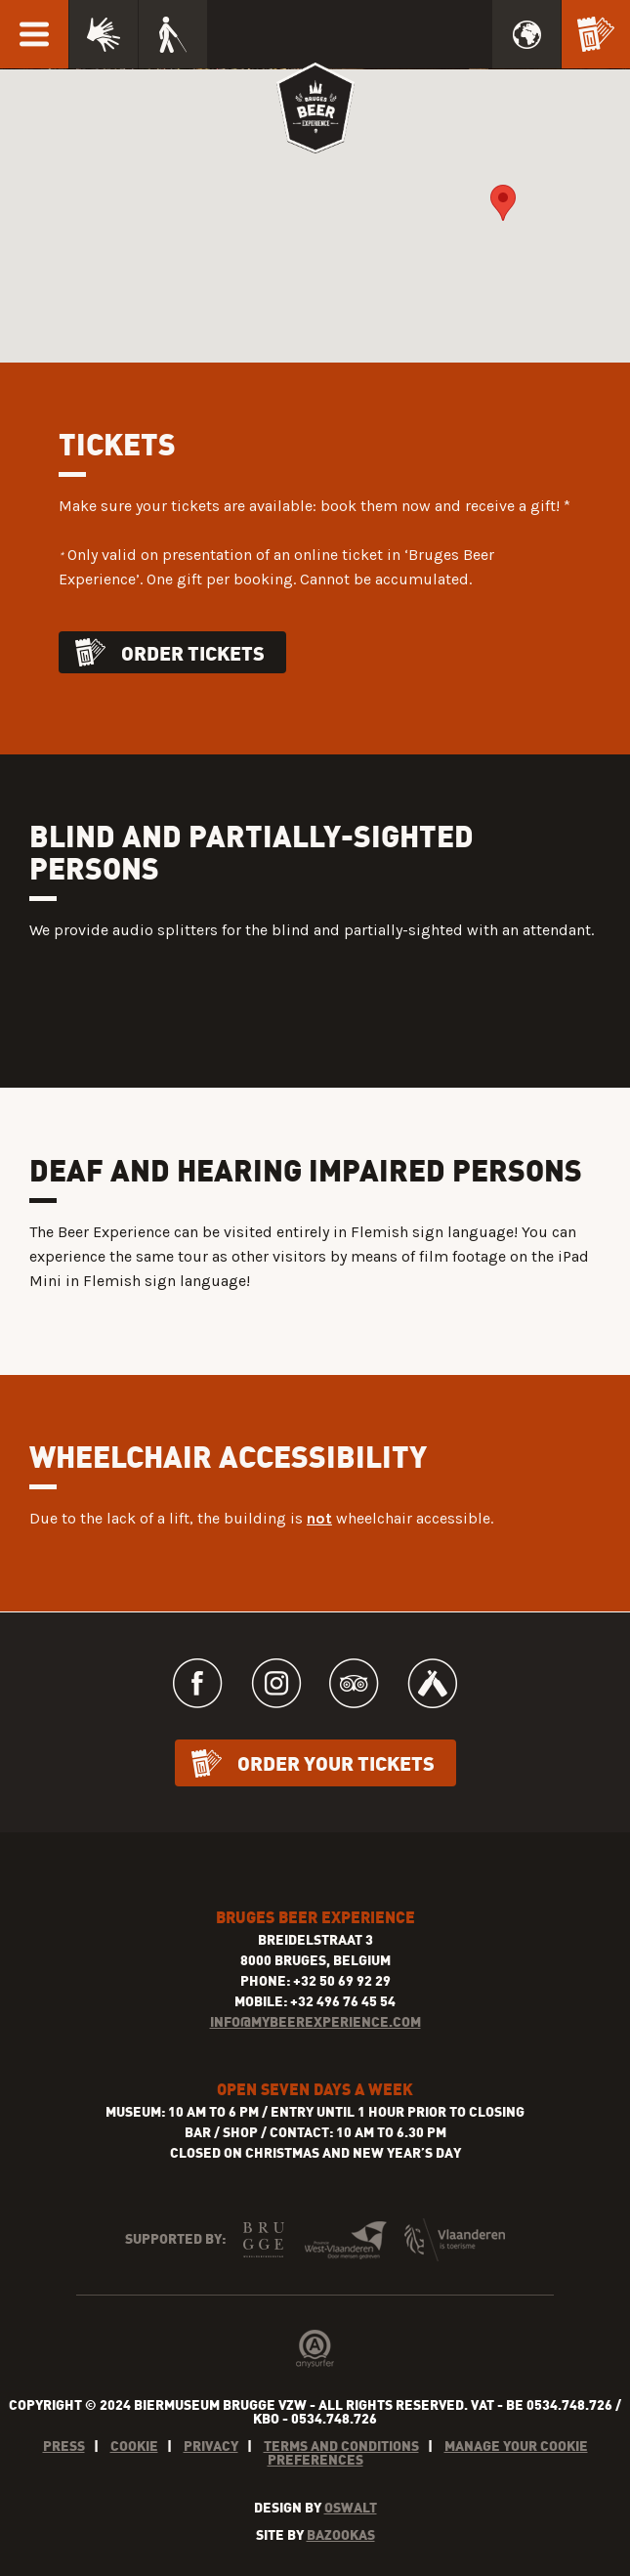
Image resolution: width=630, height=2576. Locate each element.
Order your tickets (336, 1762)
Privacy (211, 2445)
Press (64, 2445)
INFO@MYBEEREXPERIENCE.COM (315, 2021)
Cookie (134, 2445)
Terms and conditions (341, 2445)
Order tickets (193, 652)
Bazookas (341, 2534)
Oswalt (350, 2507)
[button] (503, 203)
